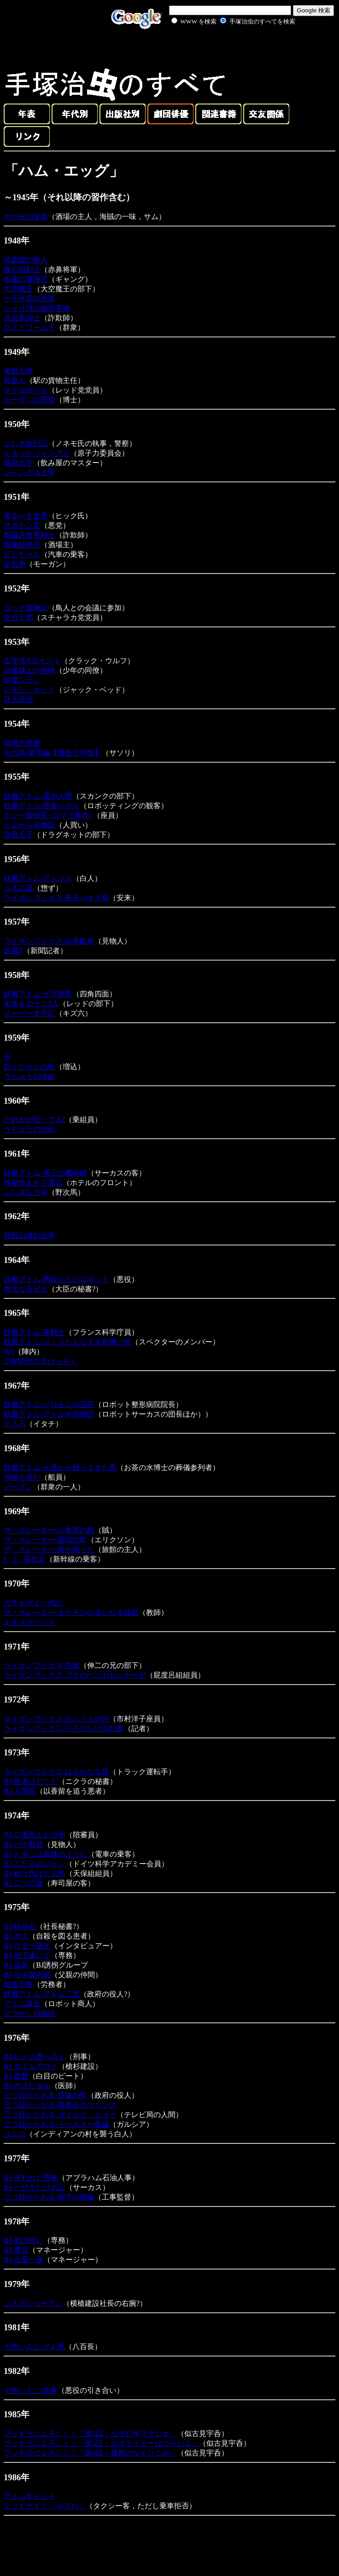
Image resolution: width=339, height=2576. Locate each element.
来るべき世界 (26, 516)
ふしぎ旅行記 (26, 443)
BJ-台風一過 (23, 2259)
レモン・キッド (29, 690)
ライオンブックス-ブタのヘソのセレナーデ (75, 1675)
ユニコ (15, 2134)
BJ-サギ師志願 (27, 1975)
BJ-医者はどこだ (31, 1781)
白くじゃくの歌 (29, 1067)
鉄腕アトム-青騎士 (34, 1332)
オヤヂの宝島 (26, 216)
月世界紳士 (22, 318)
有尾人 (15, 380)
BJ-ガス (16, 1936)
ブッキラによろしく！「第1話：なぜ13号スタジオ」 (90, 2433)
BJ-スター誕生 (27, 1946)
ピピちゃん (22, 554)
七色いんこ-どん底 (34, 2346)
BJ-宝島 (16, 1965)
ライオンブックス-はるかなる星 (56, 1772)
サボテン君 (22, 525)
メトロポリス (26, 390)
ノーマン (18, 1487)
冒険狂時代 (22, 545)
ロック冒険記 (26, 608)
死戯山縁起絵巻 (29, 1235)
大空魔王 (18, 289)
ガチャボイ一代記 (33, 1603)
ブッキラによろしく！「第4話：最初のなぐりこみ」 (90, 2453)
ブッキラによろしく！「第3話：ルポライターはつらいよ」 (101, 2443)
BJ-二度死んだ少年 (34, 1835)
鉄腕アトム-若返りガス (42, 806)
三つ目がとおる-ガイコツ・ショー (60, 2115)
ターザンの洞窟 (29, 400)
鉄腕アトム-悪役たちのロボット (56, 1279)
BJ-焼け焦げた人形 (34, 1873)
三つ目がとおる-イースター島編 (56, 2124)
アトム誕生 (22, 2004)
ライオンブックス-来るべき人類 (56, 898)
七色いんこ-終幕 (31, 2390)
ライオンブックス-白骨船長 (49, 941)
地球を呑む (22, 1477)
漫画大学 (18, 463)
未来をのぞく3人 (31, 1003)
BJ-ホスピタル (27, 2086)
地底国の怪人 (26, 260)
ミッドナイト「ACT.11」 (45, 2506)
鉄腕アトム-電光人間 (38, 796)
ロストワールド (29, 327)
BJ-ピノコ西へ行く (34, 2057)
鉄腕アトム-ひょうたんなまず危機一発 (67, 1342)
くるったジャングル (37, 453)
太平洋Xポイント (32, 661)
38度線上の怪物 (29, 670)
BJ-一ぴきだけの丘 (34, 2187)
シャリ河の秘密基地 (37, 308)
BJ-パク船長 (23, 1844)
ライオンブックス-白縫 (42, 1665)
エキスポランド (29, 1622)
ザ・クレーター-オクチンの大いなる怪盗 (71, 1612)
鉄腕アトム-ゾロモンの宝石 (49, 1404)
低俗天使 (18, 1984)
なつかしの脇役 (29, 2013)
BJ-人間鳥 (20, 1791)
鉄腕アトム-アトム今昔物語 (49, 1414)
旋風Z (13, 951)
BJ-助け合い (23, 2240)
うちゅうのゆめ (29, 1076)
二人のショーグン (33, 2303)
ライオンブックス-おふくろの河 (56, 1719)
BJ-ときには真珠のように (46, 1854)
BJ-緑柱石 (20, 1926)
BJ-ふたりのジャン (34, 1864)
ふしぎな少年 (26, 1192)
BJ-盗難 (16, 2076)
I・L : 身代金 (25, 1559)
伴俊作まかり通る (33, 1183)
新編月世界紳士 (29, 535)
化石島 (15, 564)
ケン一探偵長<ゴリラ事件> (48, 815)
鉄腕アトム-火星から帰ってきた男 (60, 1467)
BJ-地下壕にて (27, 1955)
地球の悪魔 (22, 743)
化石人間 (18, 617)
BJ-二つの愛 (23, 1883)
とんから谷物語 (29, 825)
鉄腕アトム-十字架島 (38, 994)
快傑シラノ (22, 680)
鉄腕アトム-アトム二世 (42, 1994)
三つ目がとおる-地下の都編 (49, 2197)
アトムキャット (29, 2496)
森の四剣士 (22, 269)
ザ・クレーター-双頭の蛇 (45, 1540)
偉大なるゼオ (26, 1289)
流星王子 (18, 835)
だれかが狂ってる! (34, 1119)
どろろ (15, 1424)
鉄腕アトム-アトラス (38, 878)
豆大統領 (18, 699)
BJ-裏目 (16, 2250)
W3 (9, 1351)
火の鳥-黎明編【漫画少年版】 (53, 753)
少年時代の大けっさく (40, 1361)
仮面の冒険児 (26, 279)
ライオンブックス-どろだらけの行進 (64, 1728)
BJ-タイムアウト (31, 2066)
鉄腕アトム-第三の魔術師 (45, 1173)
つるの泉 (18, 888)
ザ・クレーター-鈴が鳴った (49, 1549)
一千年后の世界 (29, 298)
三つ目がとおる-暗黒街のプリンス (60, 2105)
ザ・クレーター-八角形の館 (49, 1530)
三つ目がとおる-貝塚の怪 (45, 2095)
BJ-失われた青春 (31, 2178)
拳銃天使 (18, 371)
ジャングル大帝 (29, 472)
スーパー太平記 (29, 1013)
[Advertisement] (223, 48)
